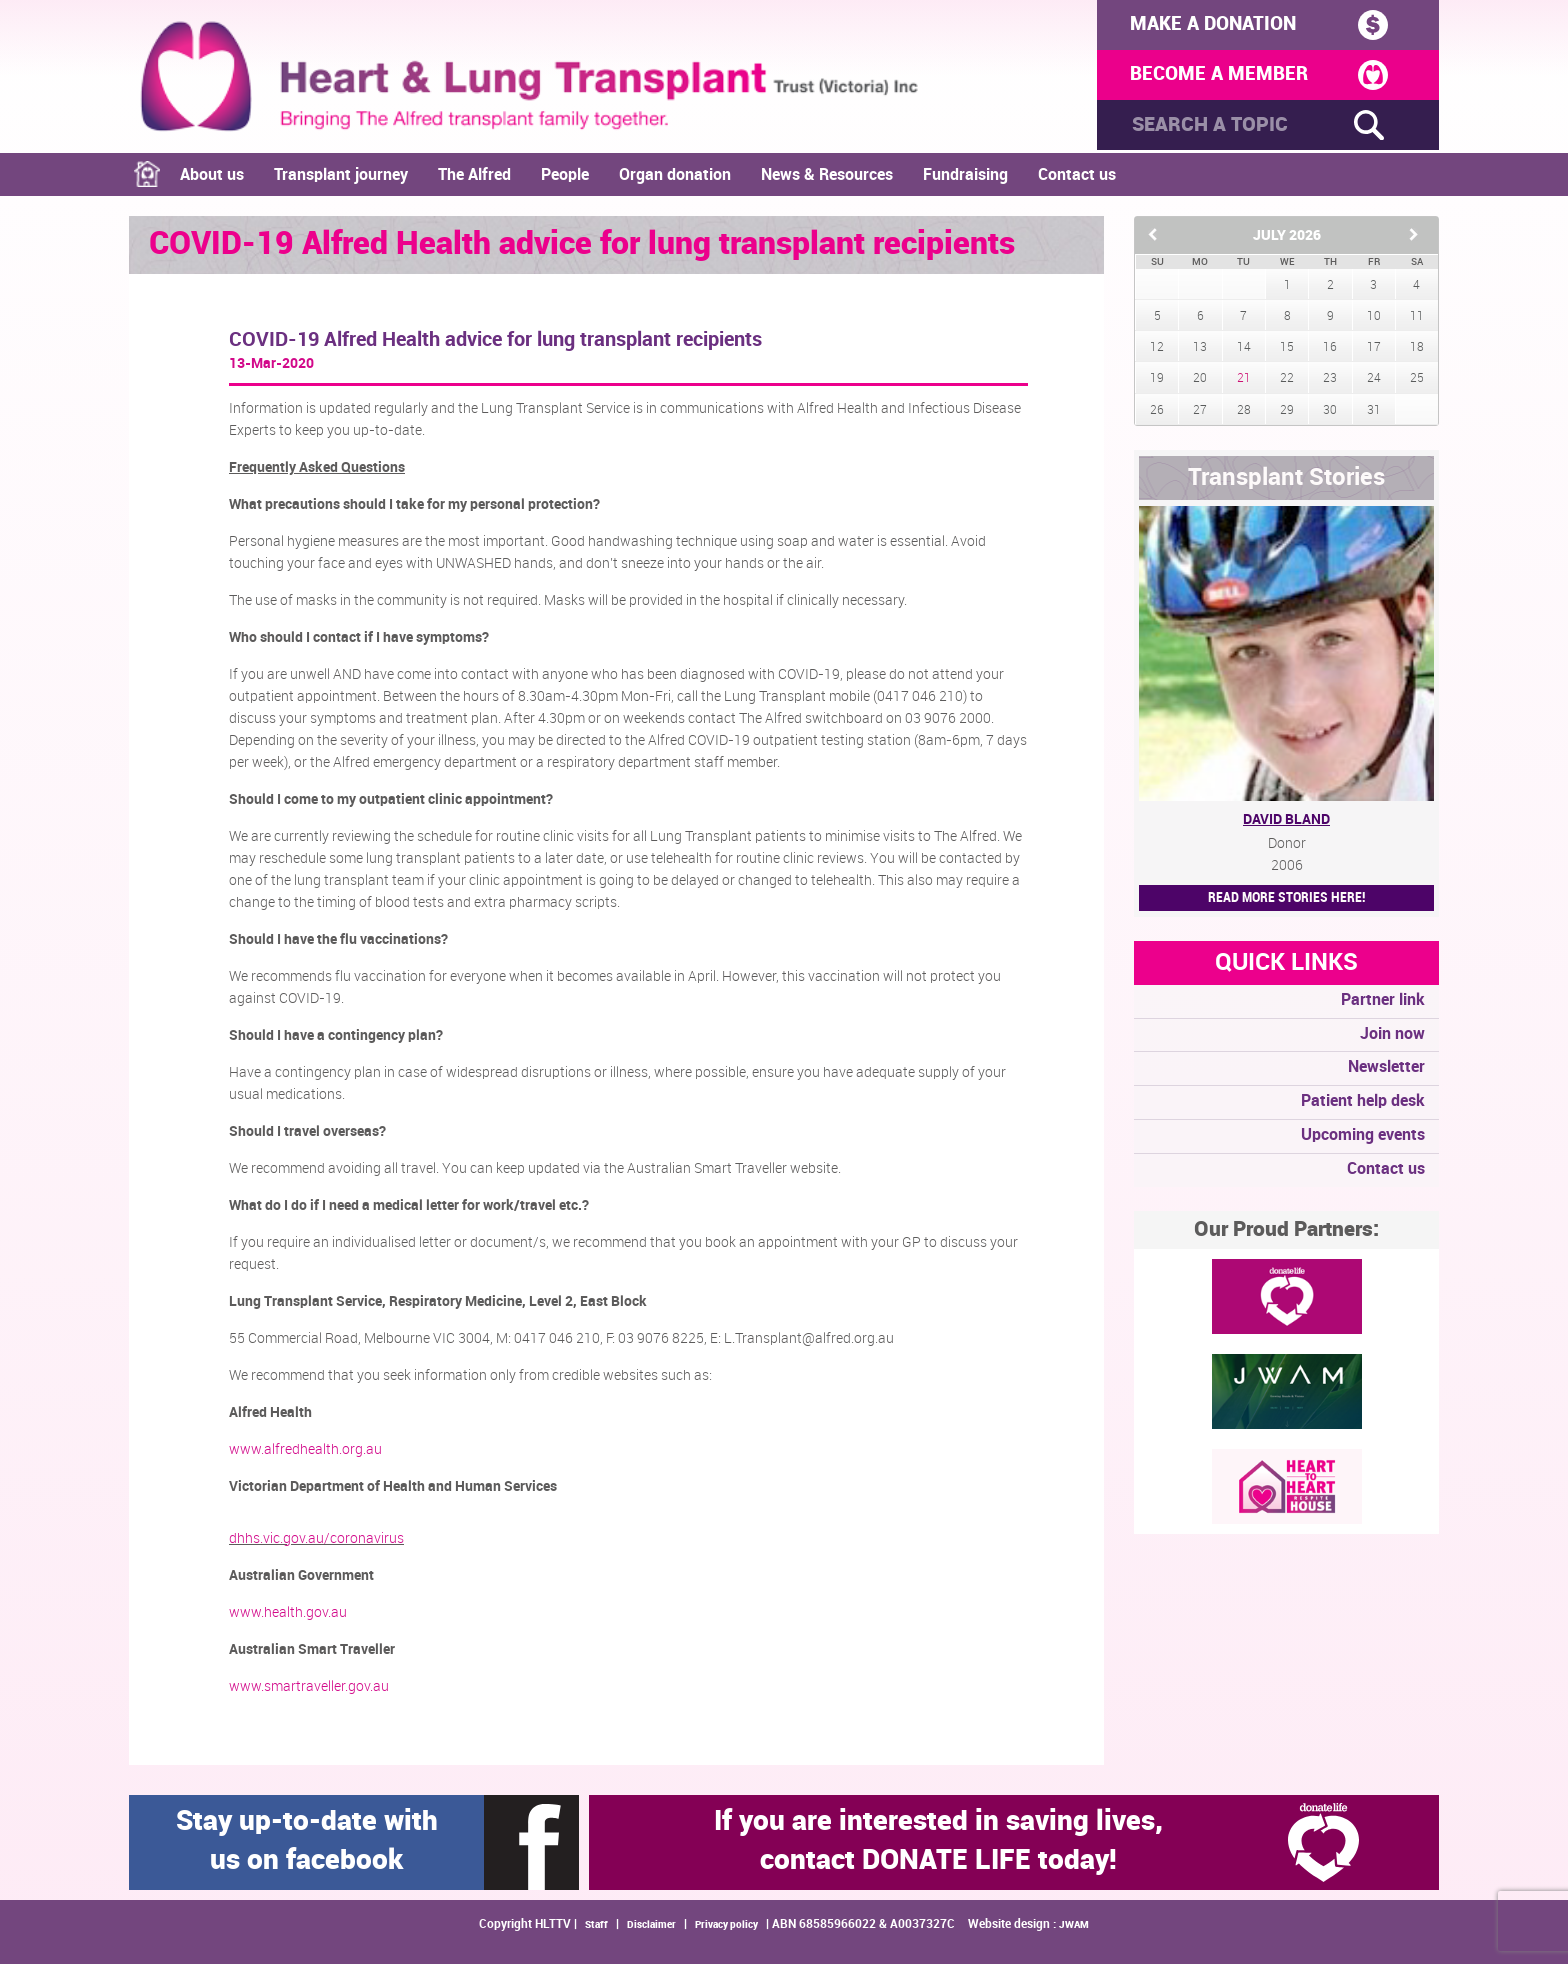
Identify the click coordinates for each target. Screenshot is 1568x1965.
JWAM (1074, 1926)
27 (1200, 411)
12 (1157, 348)
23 (1330, 380)
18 (1417, 348)
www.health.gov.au (288, 1614)
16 (1330, 348)
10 (1374, 317)
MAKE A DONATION (1252, 25)
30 (1330, 411)
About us (212, 176)
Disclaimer (651, 1926)
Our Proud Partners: (1286, 1231)
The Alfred (474, 176)
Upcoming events (1363, 1136)
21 (1244, 380)
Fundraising (965, 176)
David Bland (1286, 820)
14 (1244, 348)
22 (1287, 380)
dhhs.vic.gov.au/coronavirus (316, 1540)
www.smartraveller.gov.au (309, 1688)
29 (1287, 411)
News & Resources (827, 176)
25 (1417, 380)
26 (1157, 411)
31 (1374, 411)
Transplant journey (341, 176)
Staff (596, 1926)
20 (1200, 380)
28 (1244, 411)
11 (1417, 317)
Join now (1392, 1035)
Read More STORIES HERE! (1286, 898)
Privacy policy (726, 1926)
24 (1374, 380)
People (565, 176)
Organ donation (675, 176)
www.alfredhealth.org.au (305, 1451)
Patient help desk (1363, 1102)
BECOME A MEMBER (1252, 77)
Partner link (1383, 1001)
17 (1374, 348)
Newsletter (1386, 1069)
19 (1157, 380)
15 (1287, 348)
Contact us (1077, 176)
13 (1200, 348)
